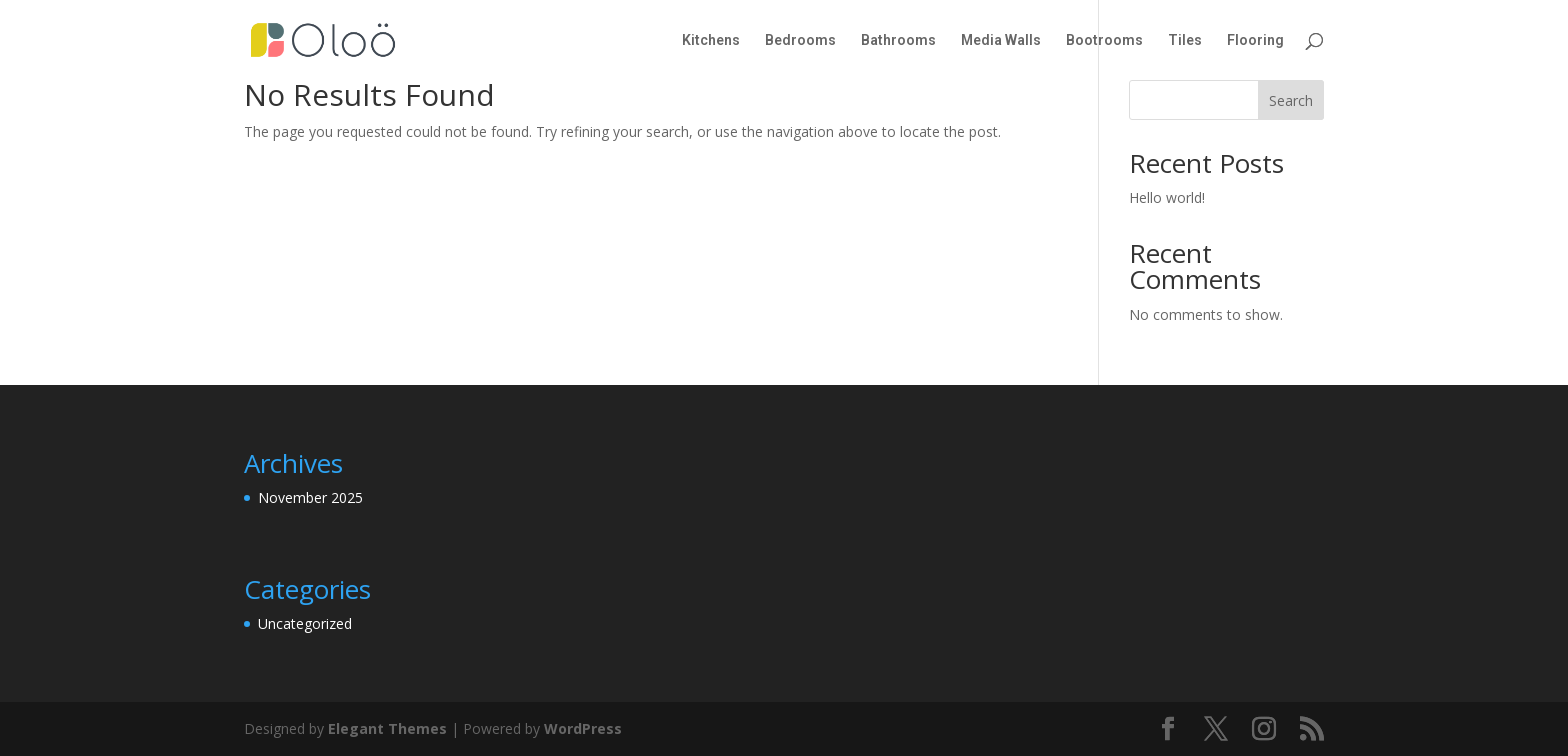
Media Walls (1001, 40)
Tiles (1185, 40)
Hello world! (1167, 197)
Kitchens (711, 40)
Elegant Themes (387, 728)
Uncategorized (305, 623)
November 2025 (310, 497)
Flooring (1255, 40)
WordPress (583, 728)
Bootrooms (1104, 40)
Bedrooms (800, 40)
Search (1291, 100)
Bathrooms (898, 40)
